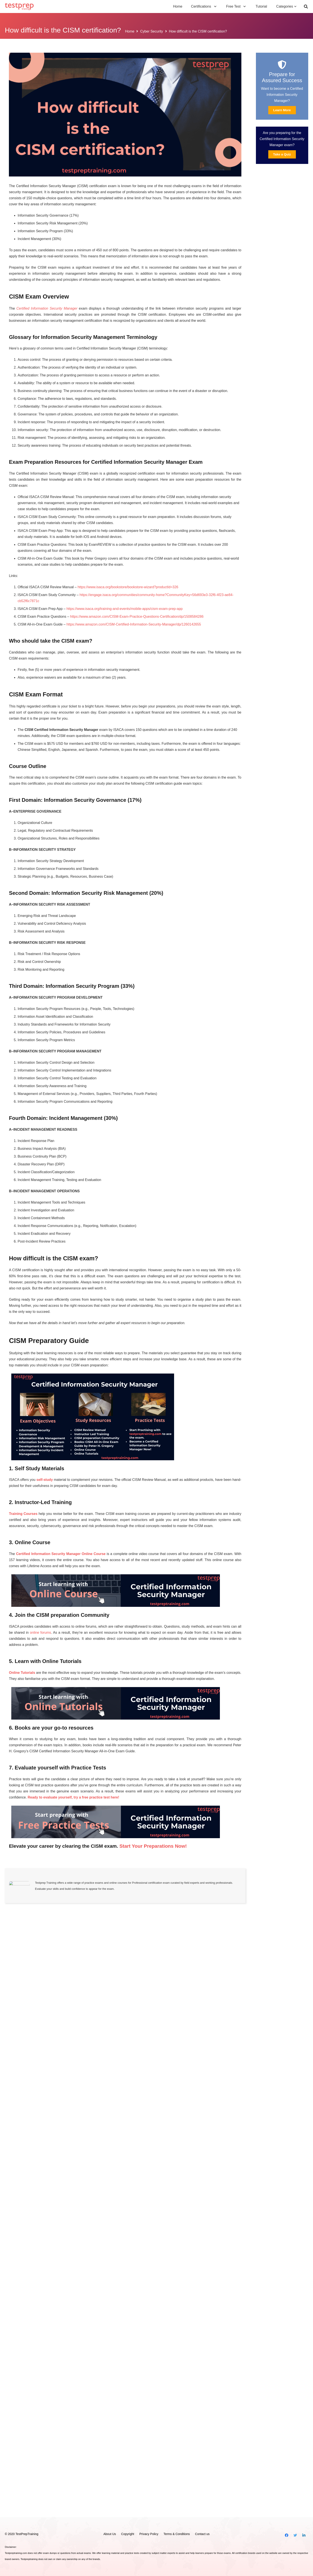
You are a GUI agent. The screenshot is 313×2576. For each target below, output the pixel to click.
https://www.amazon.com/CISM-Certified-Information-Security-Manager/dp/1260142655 (133, 624)
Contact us (202, 2534)
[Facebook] (286, 2535)
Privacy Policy (148, 2534)
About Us (110, 2534)
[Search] (305, 6)
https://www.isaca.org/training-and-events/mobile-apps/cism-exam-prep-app (124, 609)
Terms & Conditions (176, 2534)
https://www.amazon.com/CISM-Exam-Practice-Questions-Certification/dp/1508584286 (136, 616)
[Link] (19, 6)
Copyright (127, 2534)
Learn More (282, 110)
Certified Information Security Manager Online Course (60, 1554)
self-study (44, 1480)
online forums (40, 1632)
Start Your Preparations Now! (153, 1846)
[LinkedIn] (304, 2535)
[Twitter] (295, 2535)
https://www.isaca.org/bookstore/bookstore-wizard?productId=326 (127, 587)
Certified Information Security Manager (46, 308)
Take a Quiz (282, 154)
